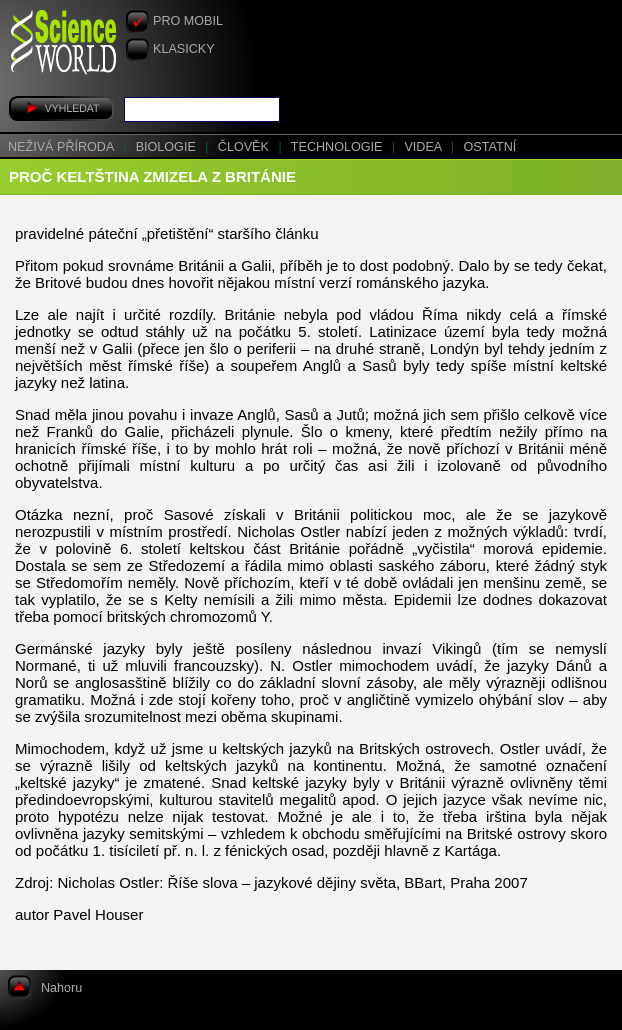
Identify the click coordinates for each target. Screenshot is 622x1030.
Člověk (245, 147)
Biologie (168, 147)
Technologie (338, 147)
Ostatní (490, 147)
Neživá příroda (62, 147)
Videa (424, 147)
